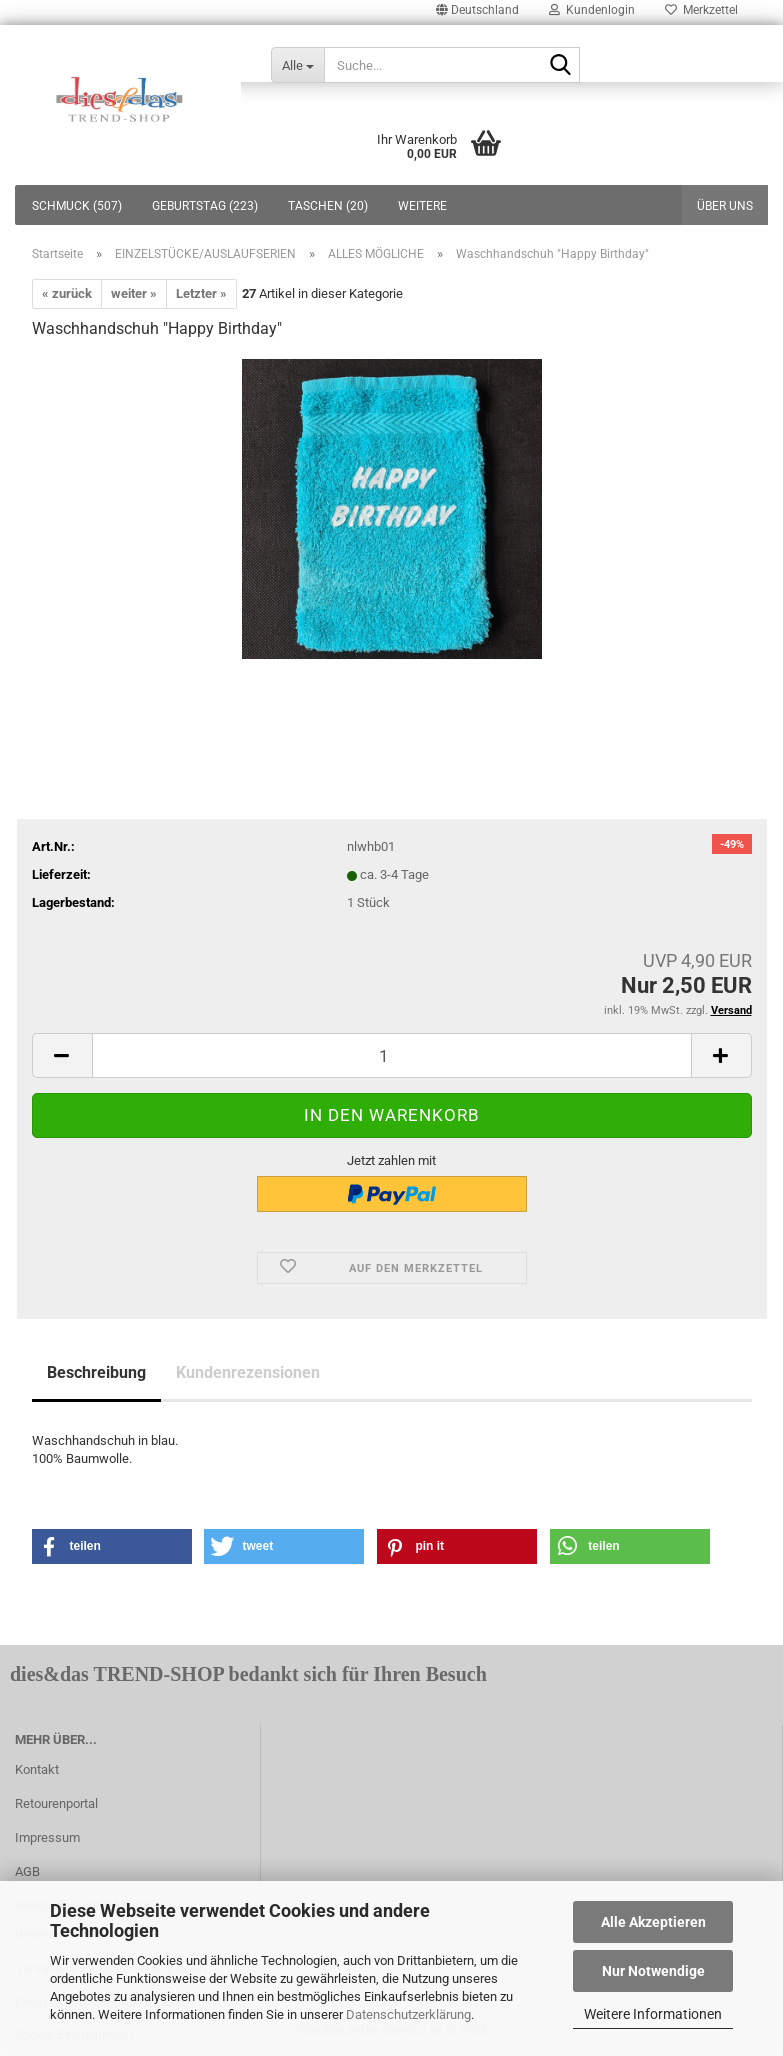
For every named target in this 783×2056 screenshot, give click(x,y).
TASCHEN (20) (328, 206)
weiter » (134, 293)
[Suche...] (297, 65)
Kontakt (37, 1769)
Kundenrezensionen (248, 1372)
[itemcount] (392, 1055)
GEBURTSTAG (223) (205, 206)
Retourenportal (56, 1803)
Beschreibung (96, 1372)
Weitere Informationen (653, 2014)
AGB (27, 1871)
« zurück (67, 293)
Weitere (422, 206)
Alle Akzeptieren (653, 1922)
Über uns (725, 206)
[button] (112, 1546)
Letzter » (201, 293)
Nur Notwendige (653, 1971)
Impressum (47, 1837)
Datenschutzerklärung (408, 2014)
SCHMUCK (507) (77, 206)
